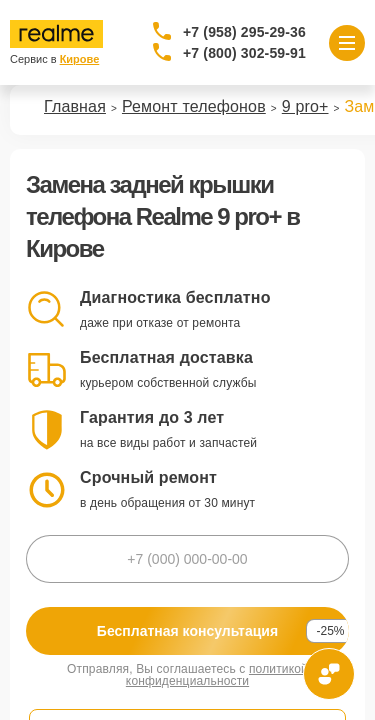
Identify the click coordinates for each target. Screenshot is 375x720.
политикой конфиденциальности (217, 675)
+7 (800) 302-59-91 (244, 53)
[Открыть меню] (347, 43)
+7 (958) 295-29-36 (244, 32)
